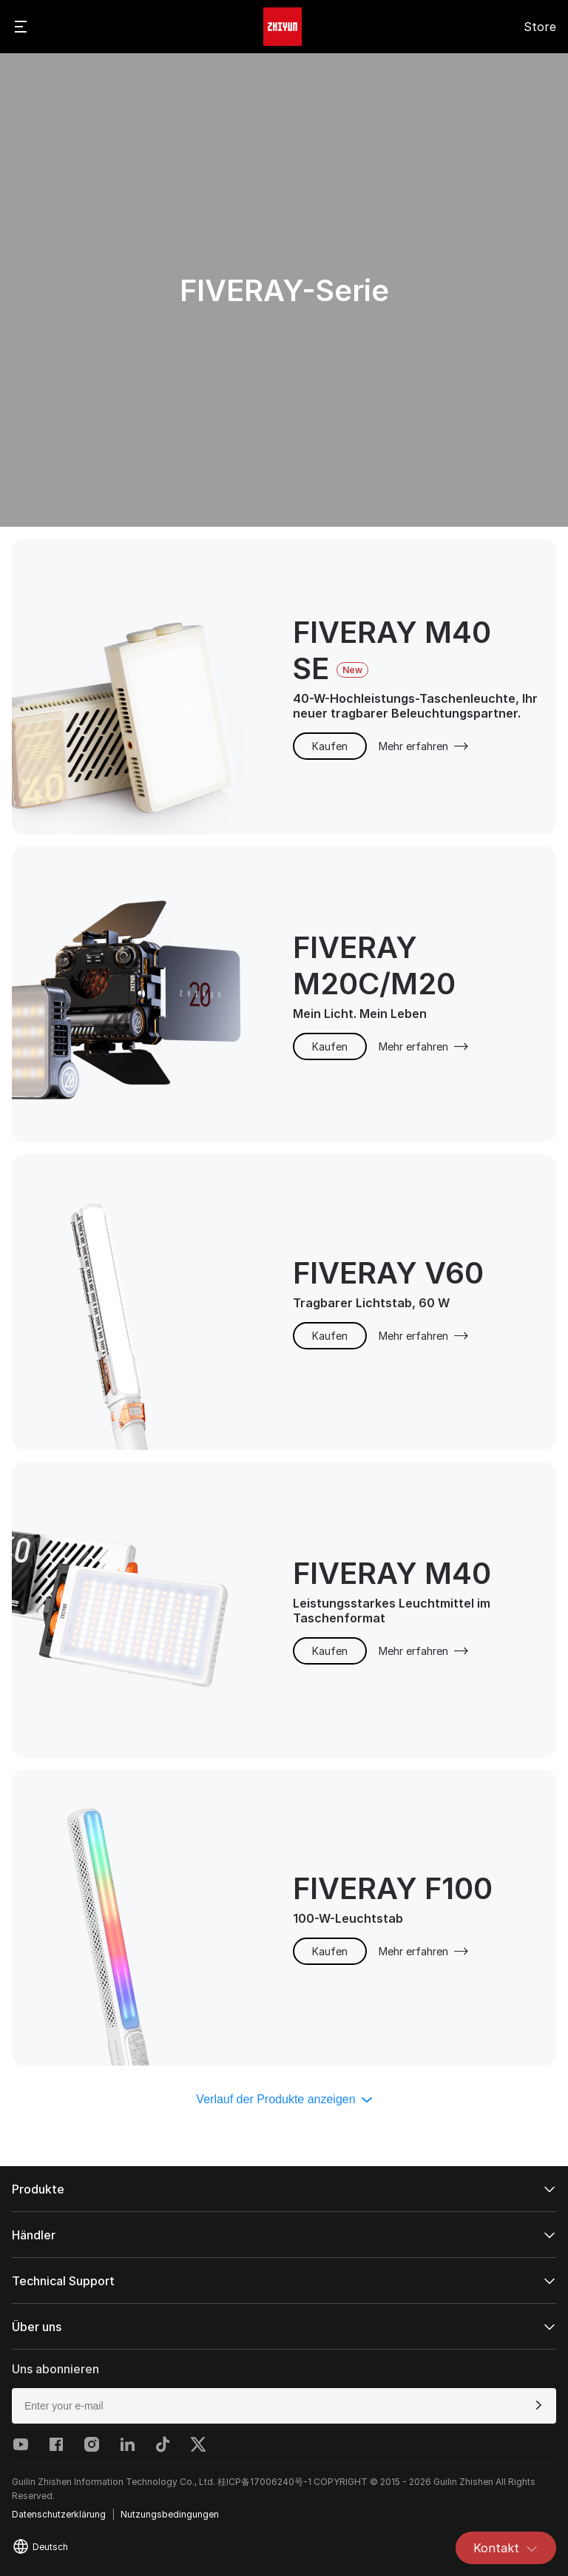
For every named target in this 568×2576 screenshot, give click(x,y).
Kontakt (505, 2547)
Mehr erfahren (424, 746)
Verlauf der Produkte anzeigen (283, 2099)
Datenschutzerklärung (59, 2514)
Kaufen (330, 746)
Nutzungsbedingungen (170, 2514)
